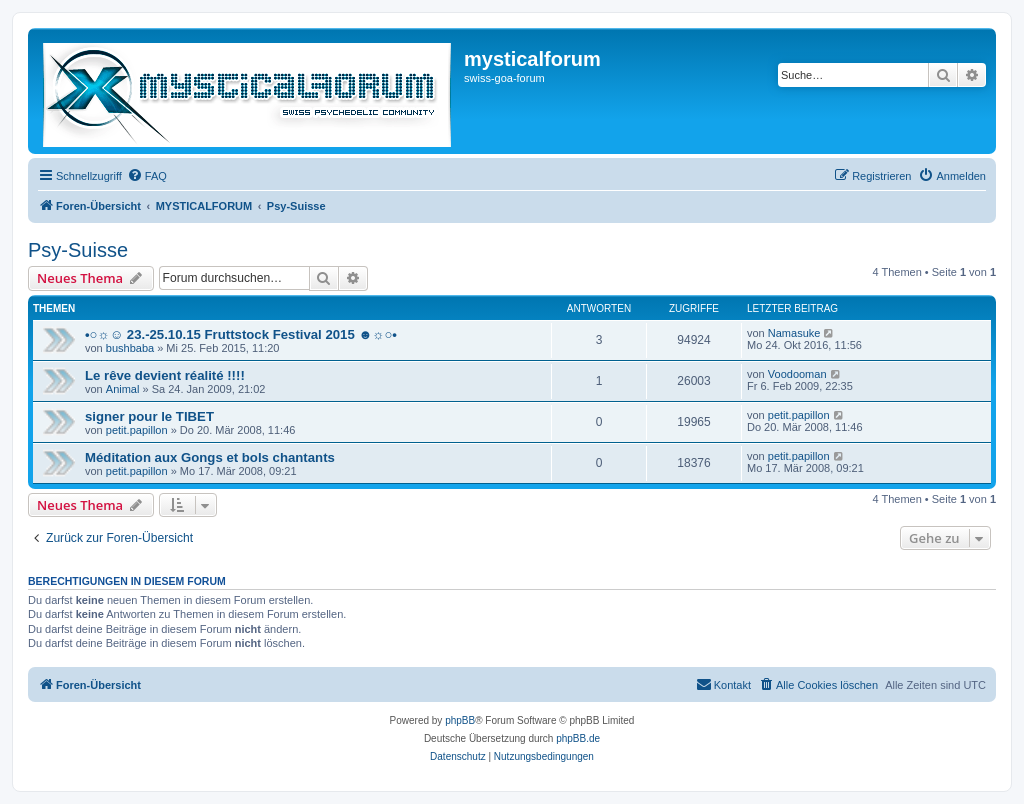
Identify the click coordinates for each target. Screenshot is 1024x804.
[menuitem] (147, 176)
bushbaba (130, 348)
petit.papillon (137, 430)
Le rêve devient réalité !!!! (165, 375)
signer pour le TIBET (149, 416)
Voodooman (797, 374)
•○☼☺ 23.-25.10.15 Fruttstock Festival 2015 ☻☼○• (241, 334)
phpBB (460, 720)
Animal (123, 389)
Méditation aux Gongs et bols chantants (210, 457)
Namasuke (794, 333)
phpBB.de (578, 738)
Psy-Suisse (78, 250)
